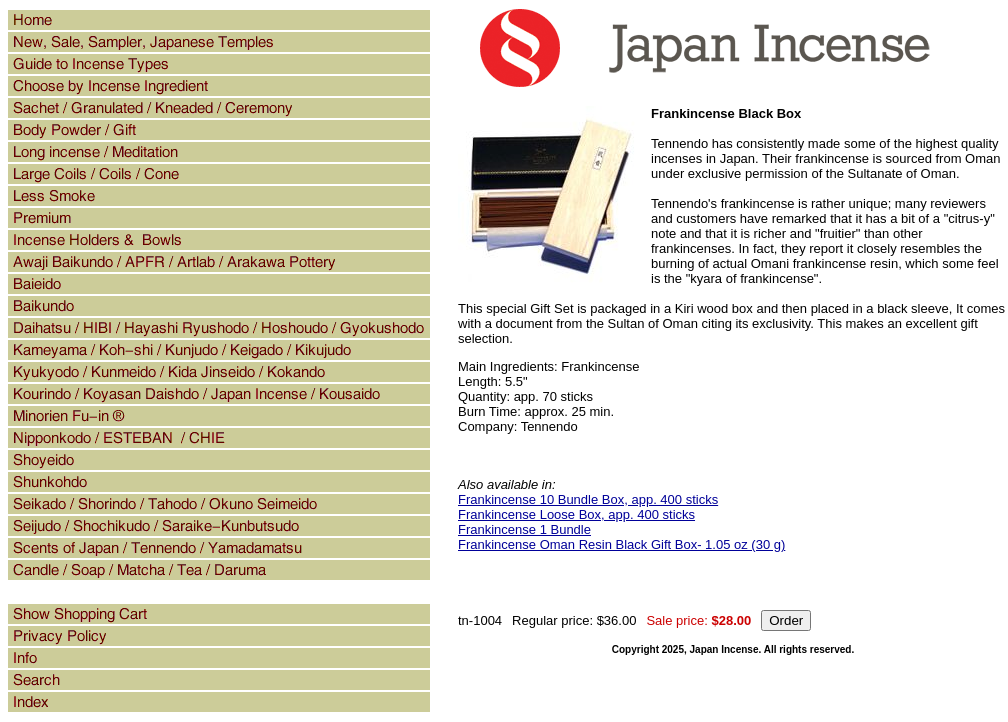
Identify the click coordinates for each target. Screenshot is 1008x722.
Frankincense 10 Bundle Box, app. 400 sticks (588, 499)
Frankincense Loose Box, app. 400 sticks (576, 514)
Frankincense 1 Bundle (524, 529)
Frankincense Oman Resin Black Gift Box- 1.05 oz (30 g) (621, 544)
